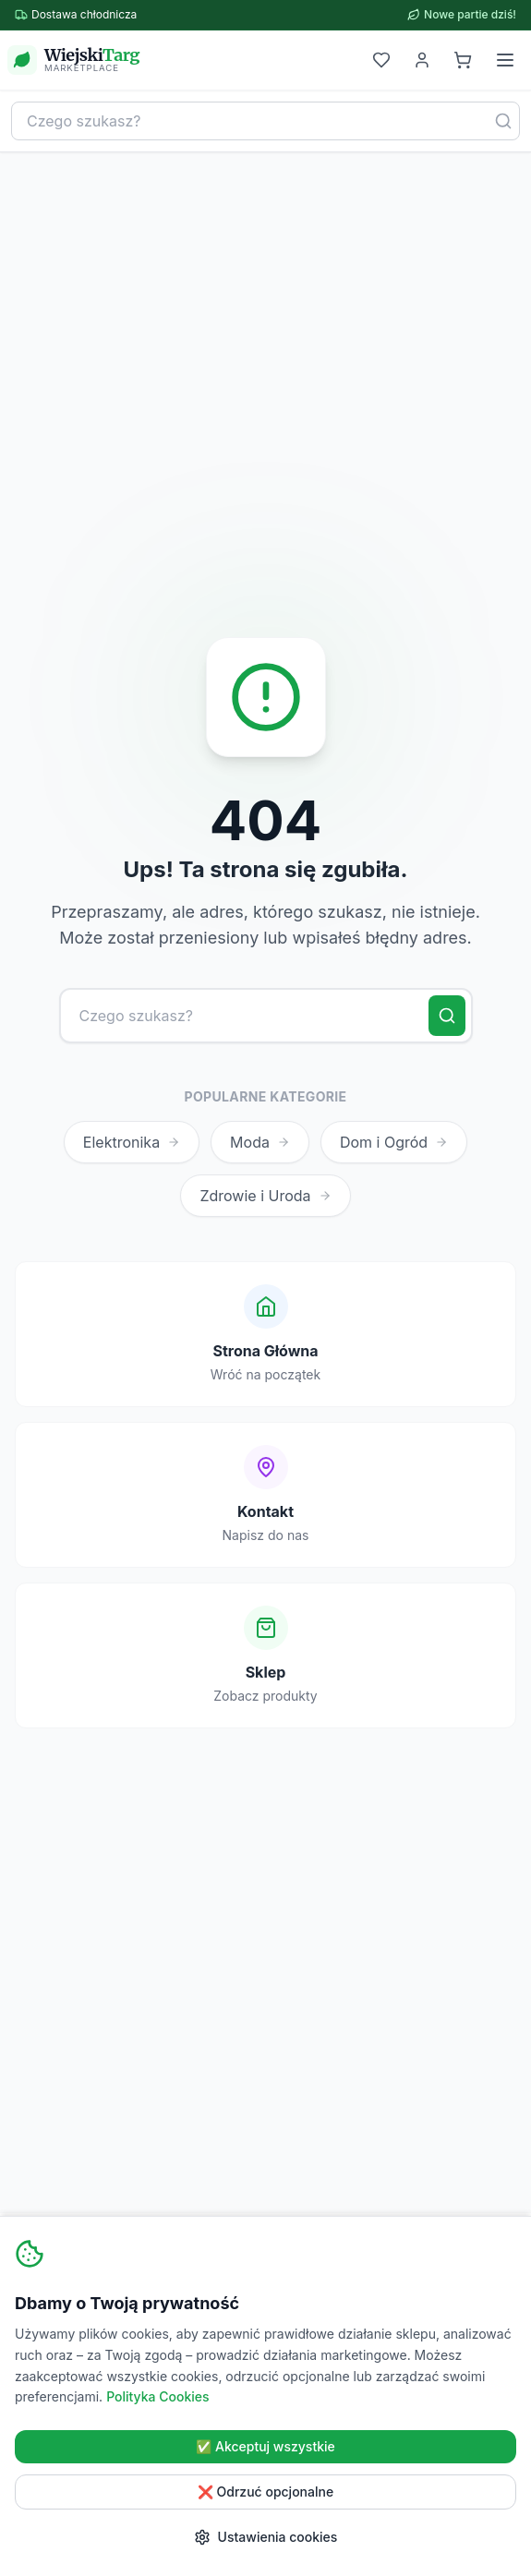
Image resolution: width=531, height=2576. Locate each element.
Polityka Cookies (157, 2396)
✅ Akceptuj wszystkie (265, 2446)
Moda (260, 1142)
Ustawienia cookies (266, 2537)
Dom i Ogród (394, 1142)
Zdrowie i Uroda (265, 1195)
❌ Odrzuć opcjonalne (265, 2491)
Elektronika (131, 1142)
